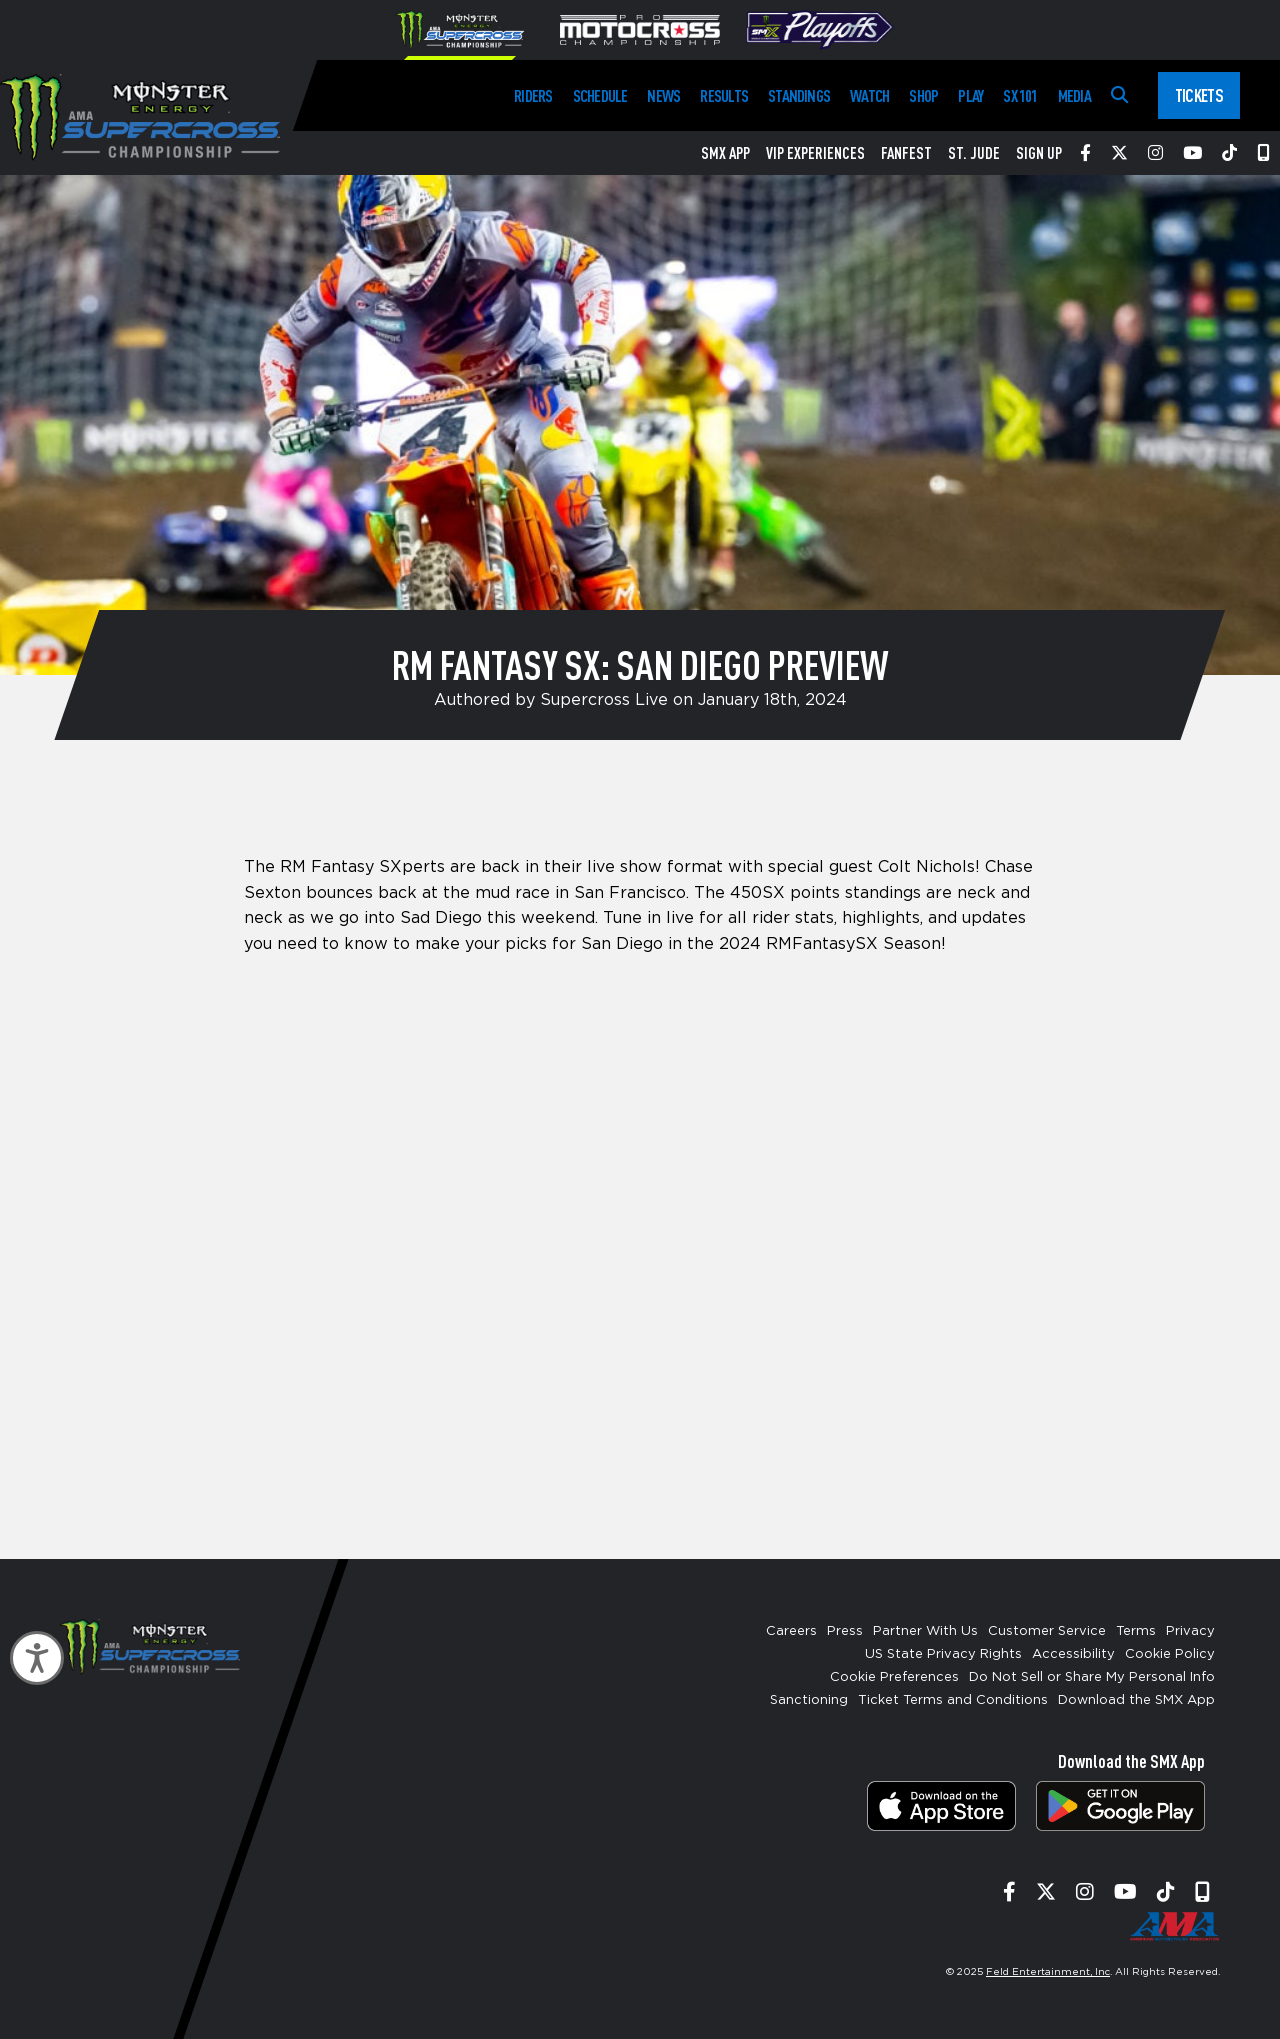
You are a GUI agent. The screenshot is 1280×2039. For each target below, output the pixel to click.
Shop (923, 95)
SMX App (725, 153)
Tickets (1199, 95)
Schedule (600, 95)
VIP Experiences (815, 153)
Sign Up (1039, 153)
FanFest (906, 153)
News (663, 95)
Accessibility (1073, 1654)
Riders (533, 95)
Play (970, 95)
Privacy (1190, 1631)
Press (845, 1631)
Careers (791, 1631)
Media (1074, 95)
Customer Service (1047, 1631)
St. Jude (974, 153)
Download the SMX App (1136, 1700)
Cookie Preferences (894, 1677)
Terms (1136, 1631)
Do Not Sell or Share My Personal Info (1092, 1677)
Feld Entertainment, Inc (1048, 1972)
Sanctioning (809, 1700)
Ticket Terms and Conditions (953, 1700)
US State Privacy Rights (943, 1654)
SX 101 (1020, 95)
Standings (799, 95)
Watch (869, 95)
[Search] (1119, 95)
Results (724, 95)
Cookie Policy (1170, 1654)
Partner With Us (925, 1631)
